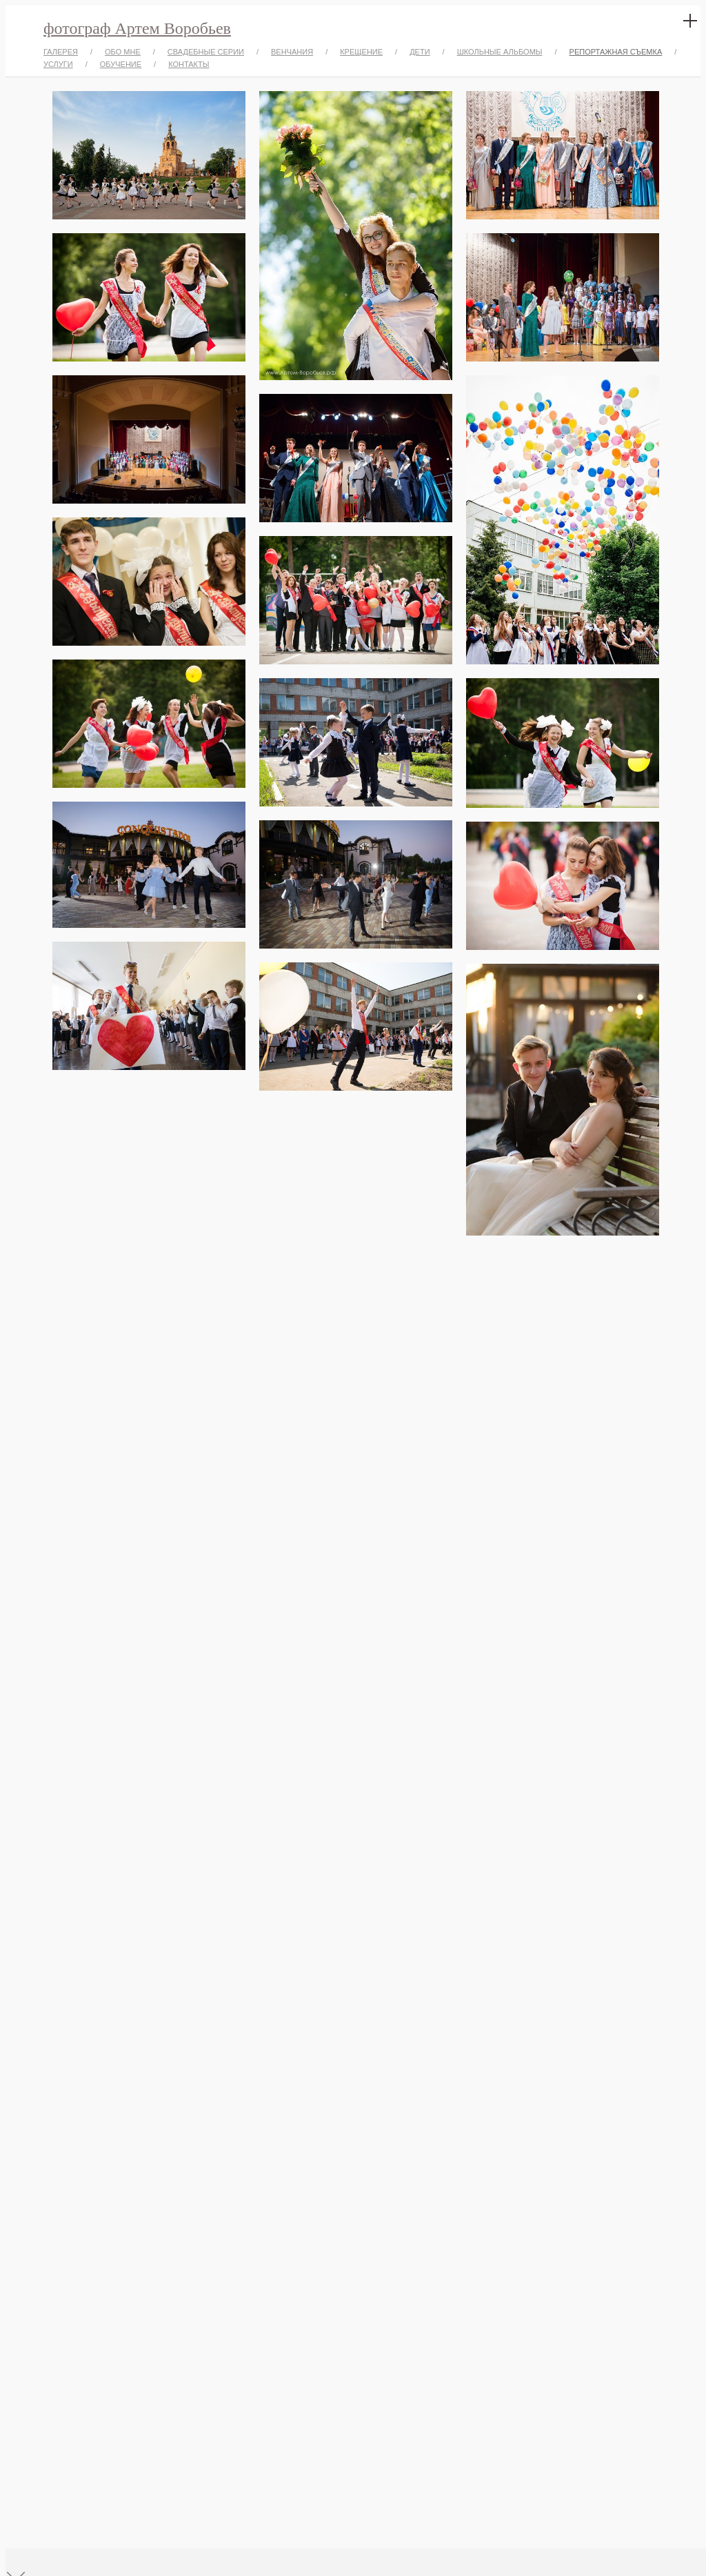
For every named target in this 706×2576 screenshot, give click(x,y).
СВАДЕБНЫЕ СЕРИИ (206, 52)
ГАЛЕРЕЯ (60, 52)
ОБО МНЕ (123, 52)
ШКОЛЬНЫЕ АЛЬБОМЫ (500, 52)
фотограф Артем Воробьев (137, 28)
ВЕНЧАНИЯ (292, 52)
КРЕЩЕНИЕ (361, 52)
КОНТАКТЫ (188, 64)
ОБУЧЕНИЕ (120, 64)
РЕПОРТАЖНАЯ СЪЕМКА (616, 52)
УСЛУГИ (58, 64)
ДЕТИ (420, 52)
